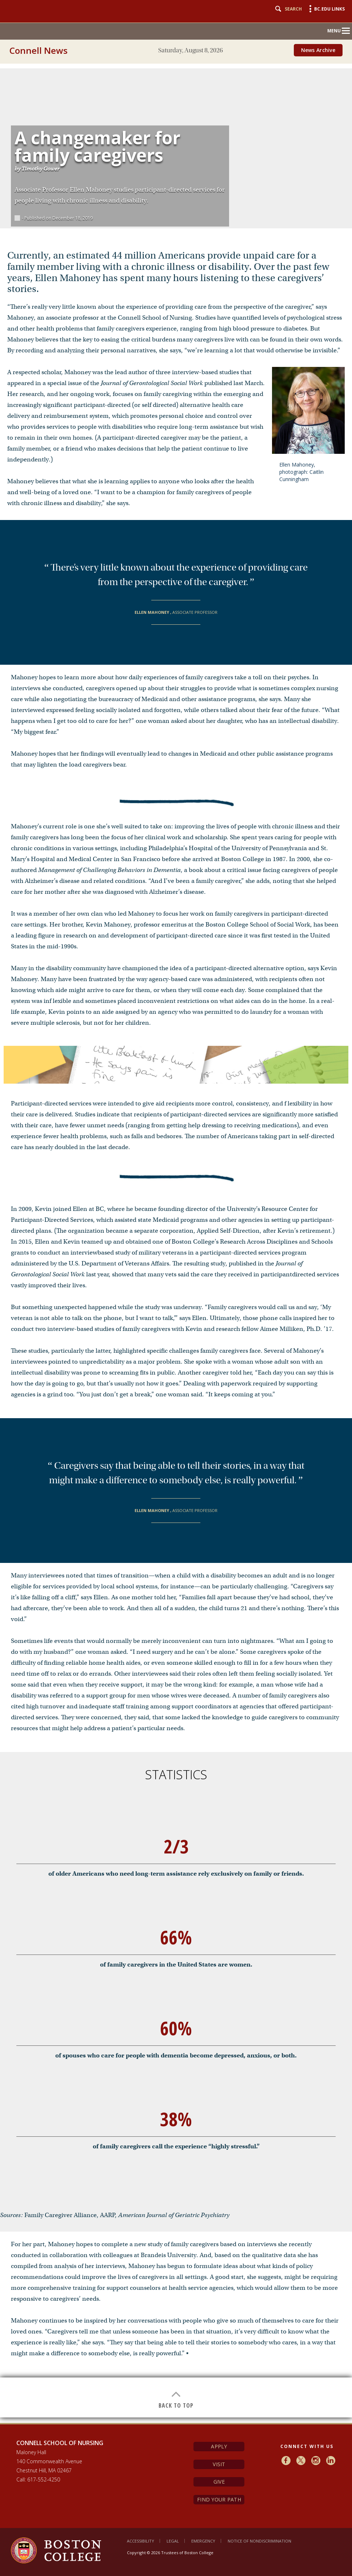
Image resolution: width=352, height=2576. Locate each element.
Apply (219, 2446)
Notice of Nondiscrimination (259, 2541)
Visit (219, 2464)
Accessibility (140, 2541)
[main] (176, 1240)
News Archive (318, 50)
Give (219, 2481)
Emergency (203, 2541)
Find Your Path (219, 2499)
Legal (173, 2541)
